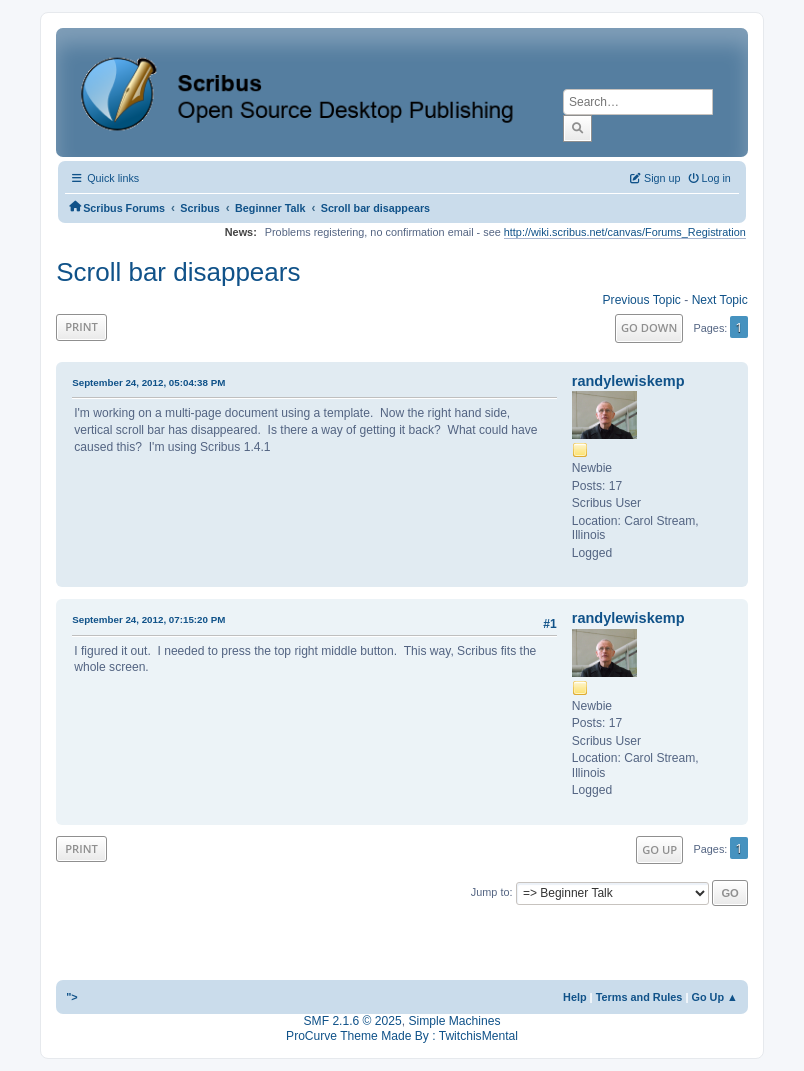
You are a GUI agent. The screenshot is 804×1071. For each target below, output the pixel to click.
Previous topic (642, 300)
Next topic (720, 300)
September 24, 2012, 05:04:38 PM (148, 382)
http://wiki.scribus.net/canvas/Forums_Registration (625, 232)
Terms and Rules (639, 997)
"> (72, 997)
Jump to (490, 892)
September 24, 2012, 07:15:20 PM (148, 619)
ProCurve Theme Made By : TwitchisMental (402, 1036)
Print (81, 326)
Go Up (659, 849)
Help (575, 997)
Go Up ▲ (714, 997)
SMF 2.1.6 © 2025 (353, 1021)
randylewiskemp (628, 381)
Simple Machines (454, 1021)
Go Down (649, 327)
